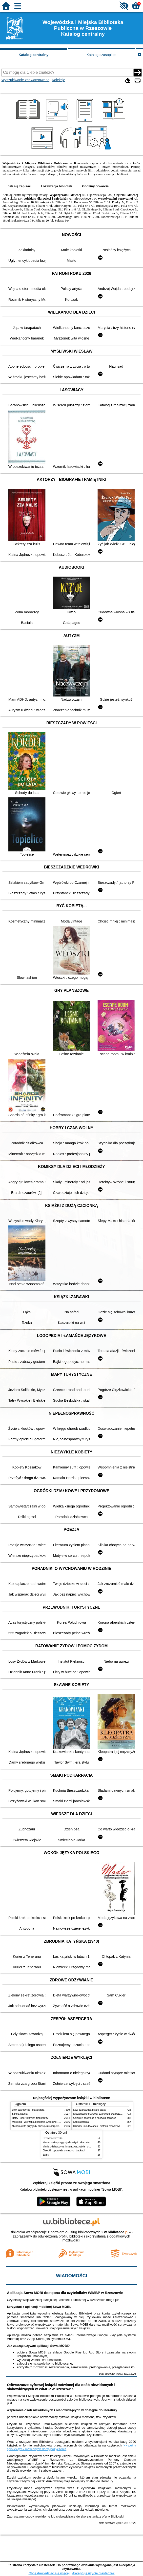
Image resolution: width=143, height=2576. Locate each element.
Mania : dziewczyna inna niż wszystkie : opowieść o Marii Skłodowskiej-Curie (85, 2146)
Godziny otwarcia (95, 186)
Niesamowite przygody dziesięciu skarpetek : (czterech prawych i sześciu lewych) (57, 2126)
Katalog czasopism (101, 55)
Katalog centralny (33, 55)
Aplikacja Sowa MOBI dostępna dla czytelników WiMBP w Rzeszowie (65, 2293)
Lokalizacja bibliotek (56, 186)
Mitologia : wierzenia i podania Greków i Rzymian (39, 2122)
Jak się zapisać (19, 186)
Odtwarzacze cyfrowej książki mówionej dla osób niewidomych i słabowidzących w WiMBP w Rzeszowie (61, 2387)
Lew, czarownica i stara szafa (28, 2109)
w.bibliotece (116, 2232)
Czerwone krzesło (52, 2138)
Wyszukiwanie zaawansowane (25, 80)
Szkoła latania (20, 2113)
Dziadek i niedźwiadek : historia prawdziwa (97, 2126)
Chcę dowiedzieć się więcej (48, 2573)
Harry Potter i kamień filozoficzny (30, 2118)
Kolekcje (58, 80)
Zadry (46, 2154)
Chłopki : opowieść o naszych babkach (94, 2118)
